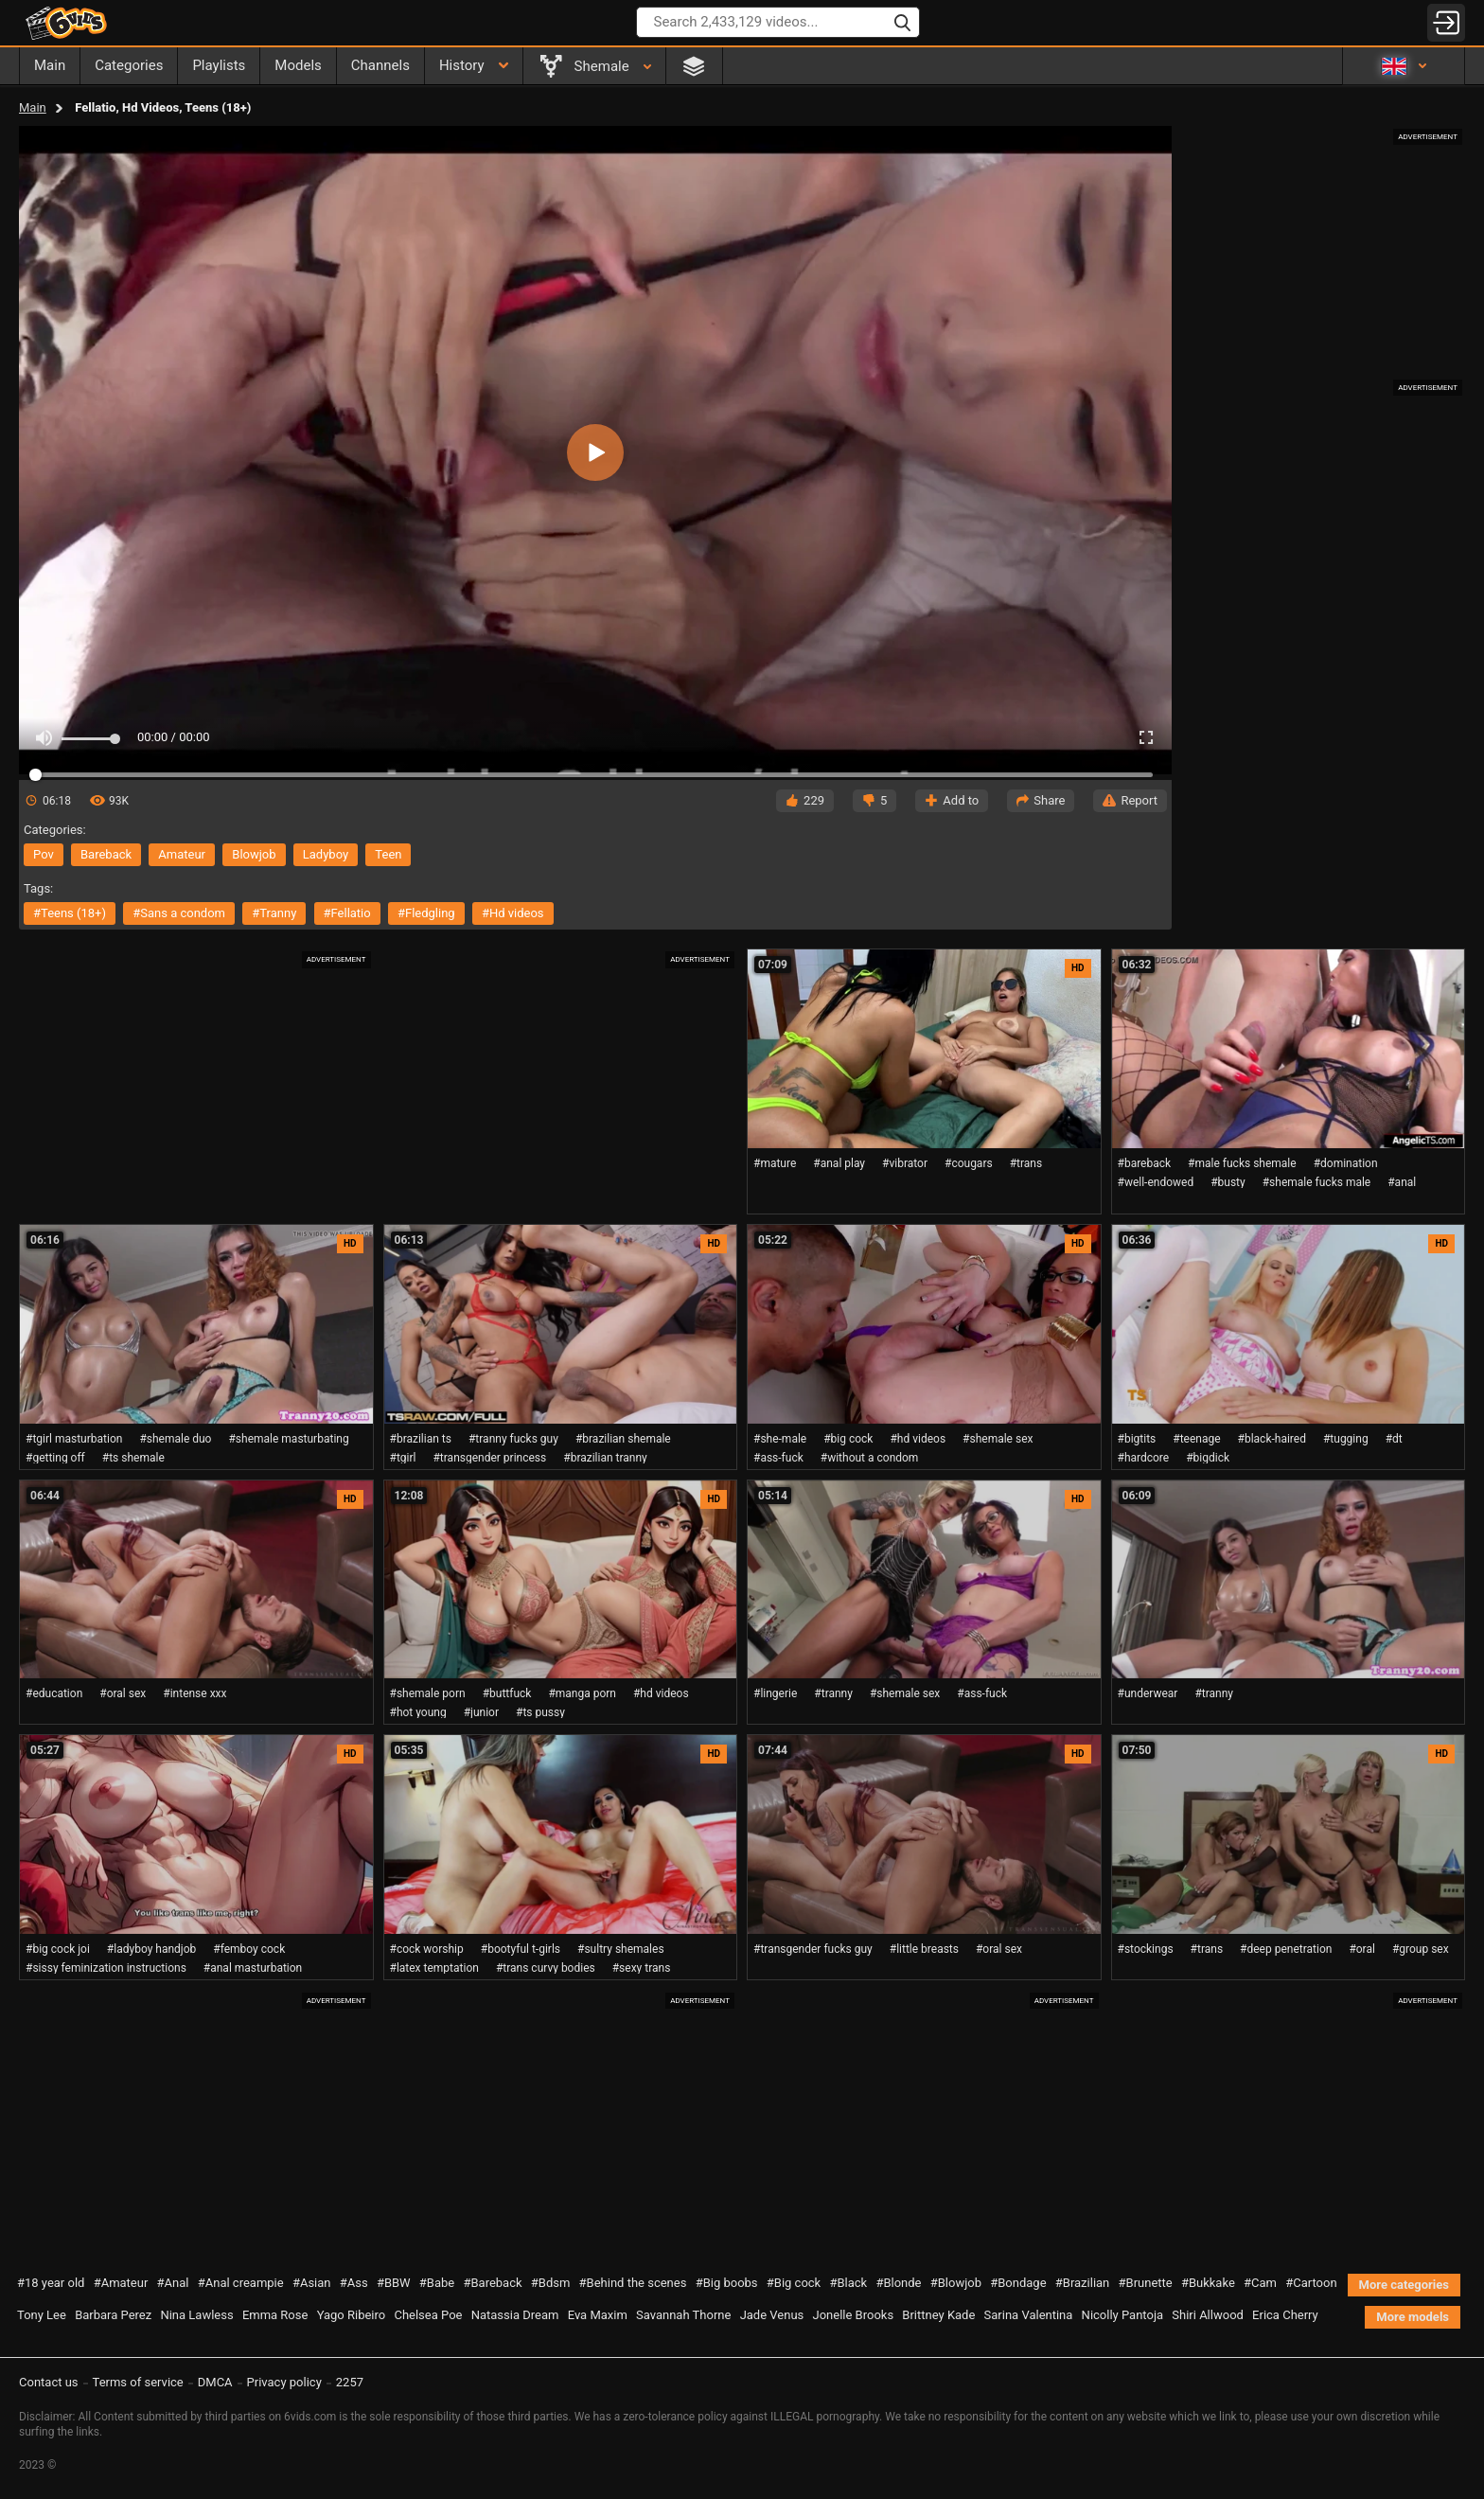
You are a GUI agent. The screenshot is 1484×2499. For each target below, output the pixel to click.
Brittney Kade (938, 2315)
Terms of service (138, 2382)
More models (1412, 2317)
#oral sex (122, 1693)
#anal (1401, 1182)
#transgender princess (489, 1457)
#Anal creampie (241, 2283)
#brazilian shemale (623, 1438)
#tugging (1346, 1438)
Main (32, 107)
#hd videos (513, 913)
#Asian (311, 2283)
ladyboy (325, 854)
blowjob (253, 854)
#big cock (848, 1438)
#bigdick (1207, 1457)
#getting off (55, 1457)
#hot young (418, 1712)
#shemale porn (428, 1693)
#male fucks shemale (1242, 1163)
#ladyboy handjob (151, 1949)
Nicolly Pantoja (1122, 2315)
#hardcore (1144, 1457)
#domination (1346, 1163)
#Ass (354, 2283)
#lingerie (775, 1693)
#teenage (1196, 1438)
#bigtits (1137, 1438)
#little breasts (924, 1949)
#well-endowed (1156, 1182)
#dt (1394, 1438)
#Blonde (898, 2283)
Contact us (49, 2382)
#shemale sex (998, 1438)
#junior (481, 1712)
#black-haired (1272, 1438)
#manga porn (582, 1693)
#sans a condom (178, 913)
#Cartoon (1310, 2283)
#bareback (1145, 1163)
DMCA (215, 2382)
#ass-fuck (778, 1457)
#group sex (1420, 1949)
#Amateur (121, 2283)
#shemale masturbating (288, 1438)
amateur (181, 854)
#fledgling (426, 913)
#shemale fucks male (1317, 1182)
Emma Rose (275, 2315)
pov (43, 854)
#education (54, 1693)
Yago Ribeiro (351, 2315)
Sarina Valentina (1028, 2315)
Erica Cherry (1285, 2315)
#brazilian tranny (605, 1457)
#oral (1362, 1949)
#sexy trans (641, 1968)
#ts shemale (133, 1457)
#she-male (779, 1438)
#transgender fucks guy (813, 1949)
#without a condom (870, 1457)
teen (388, 854)
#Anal (173, 2283)
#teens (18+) (69, 913)
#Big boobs (727, 2283)
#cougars (969, 1163)
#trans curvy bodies (545, 1968)
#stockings (1146, 1949)
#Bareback (492, 2283)
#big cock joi (58, 1949)
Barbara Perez (113, 2315)
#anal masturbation (252, 1968)
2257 (349, 2382)
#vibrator (905, 1163)
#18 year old (50, 2283)
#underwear (1148, 1693)
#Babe (436, 2283)
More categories (1404, 2284)
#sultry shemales (620, 1949)
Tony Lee (41, 2315)
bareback (106, 854)
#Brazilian (1082, 2283)
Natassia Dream (515, 2315)
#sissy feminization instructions (106, 1968)
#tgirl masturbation (74, 1438)
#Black (848, 2283)
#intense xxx (194, 1693)
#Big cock (794, 2283)
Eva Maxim (597, 2315)
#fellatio (347, 913)
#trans (1026, 1163)
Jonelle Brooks (853, 2315)
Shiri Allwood (1208, 2315)
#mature (774, 1163)
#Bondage (1018, 2283)
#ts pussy (540, 1712)
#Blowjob (955, 2283)
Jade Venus (772, 2315)
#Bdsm (551, 2283)
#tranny (274, 913)
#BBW (394, 2283)
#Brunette (1146, 2283)
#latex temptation (434, 1968)
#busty (1228, 1182)
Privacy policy (284, 2382)
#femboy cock (249, 1949)
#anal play (839, 1163)
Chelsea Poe (428, 2315)
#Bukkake (1208, 2283)
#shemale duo (175, 1438)
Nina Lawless (196, 2315)
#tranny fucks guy (513, 1438)
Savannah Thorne (683, 2315)
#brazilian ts (420, 1438)
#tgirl (403, 1457)
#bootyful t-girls (520, 1949)
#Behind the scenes (633, 2283)
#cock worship (427, 1949)
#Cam (1260, 2283)
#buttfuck (507, 1693)
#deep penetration (1286, 1949)
